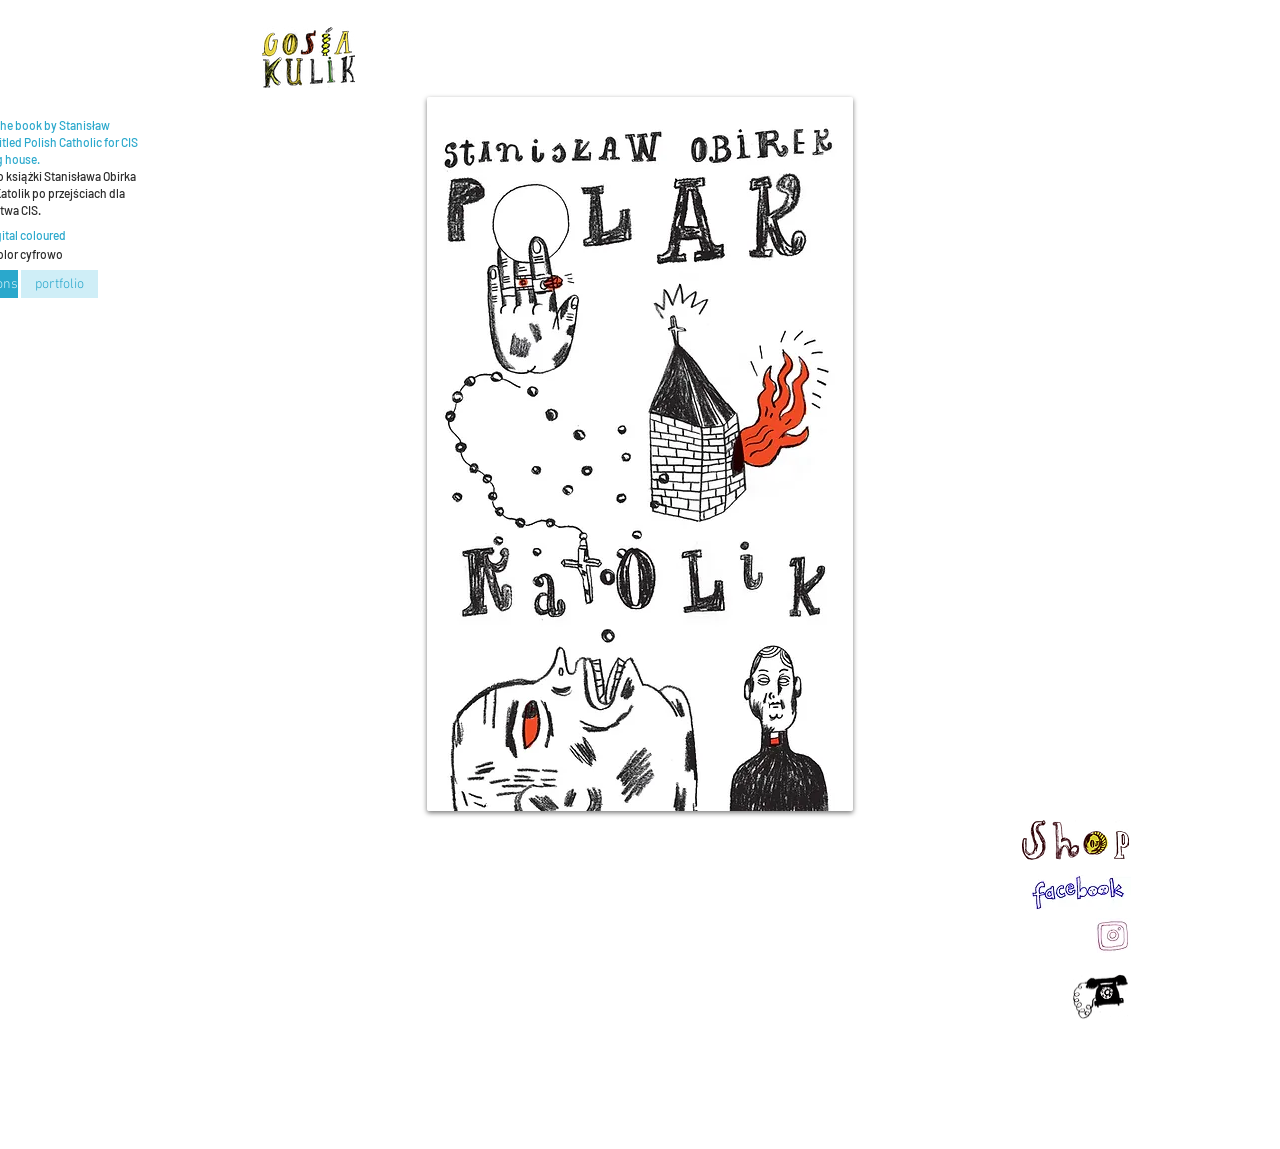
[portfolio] (59, 284)
